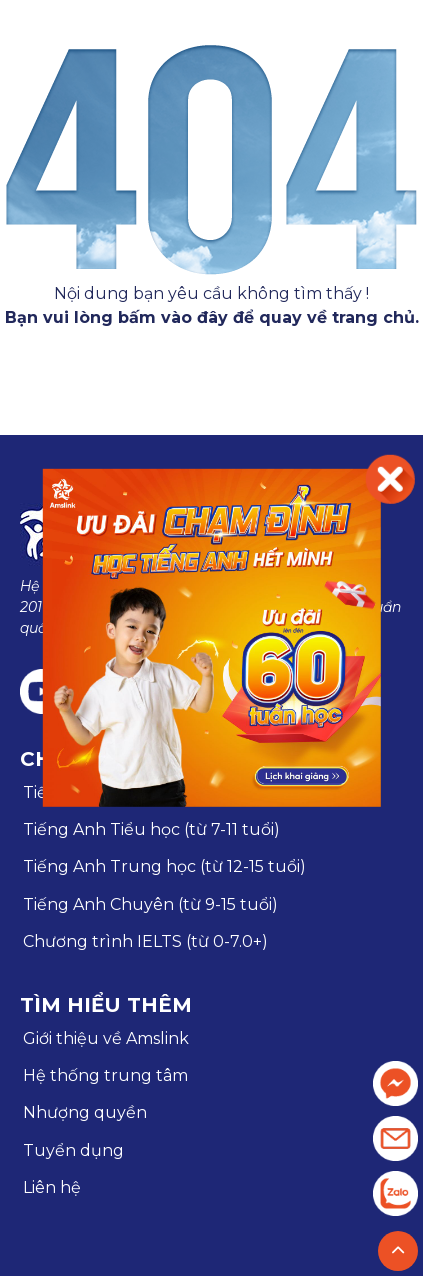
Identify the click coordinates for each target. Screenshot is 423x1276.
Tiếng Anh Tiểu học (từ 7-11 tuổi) (151, 829)
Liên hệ (52, 1187)
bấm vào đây (173, 317)
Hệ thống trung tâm (105, 1075)
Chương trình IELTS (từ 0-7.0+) (145, 941)
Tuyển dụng (73, 1150)
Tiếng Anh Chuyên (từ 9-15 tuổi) (150, 904)
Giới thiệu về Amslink (106, 1038)
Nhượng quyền (85, 1112)
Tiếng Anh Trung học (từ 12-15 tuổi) (164, 866)
